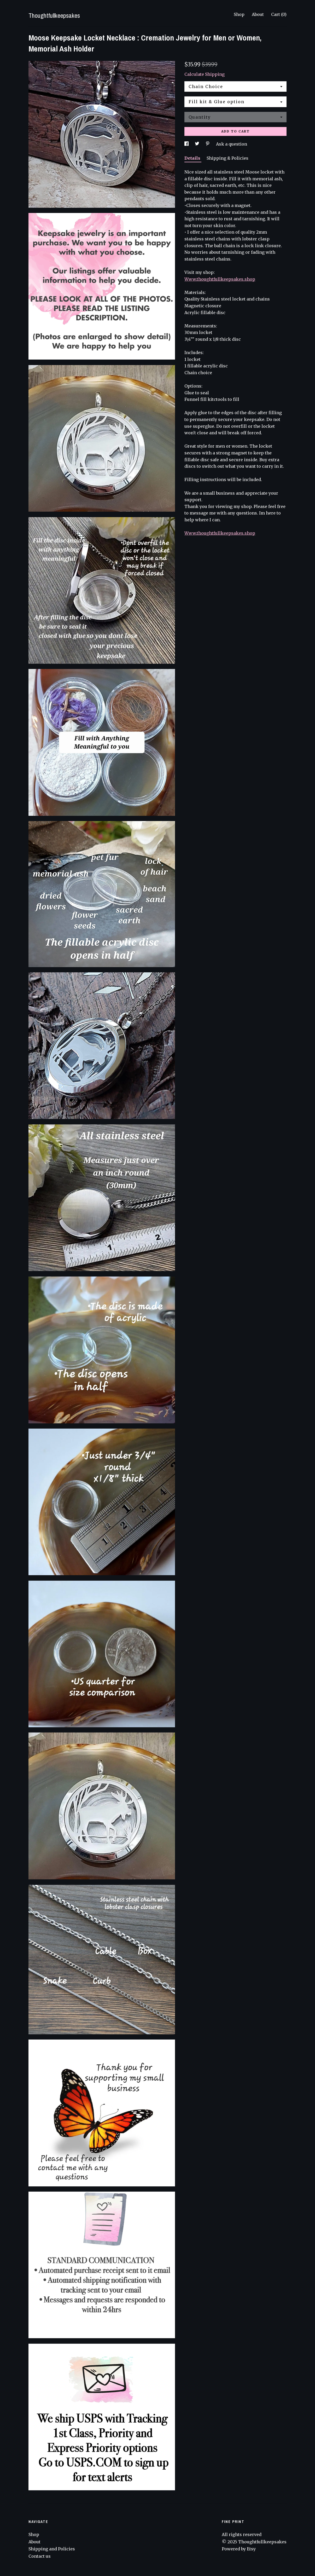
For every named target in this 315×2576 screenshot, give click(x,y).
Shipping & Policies (227, 158)
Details (192, 158)
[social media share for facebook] (187, 144)
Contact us (39, 2556)
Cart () (279, 14)
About (258, 14)
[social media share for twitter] (197, 144)
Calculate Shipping (204, 74)
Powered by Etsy (239, 2548)
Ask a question (231, 144)
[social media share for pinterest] (208, 144)
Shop (239, 14)
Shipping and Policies (51, 2548)
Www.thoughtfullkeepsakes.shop (219, 279)
